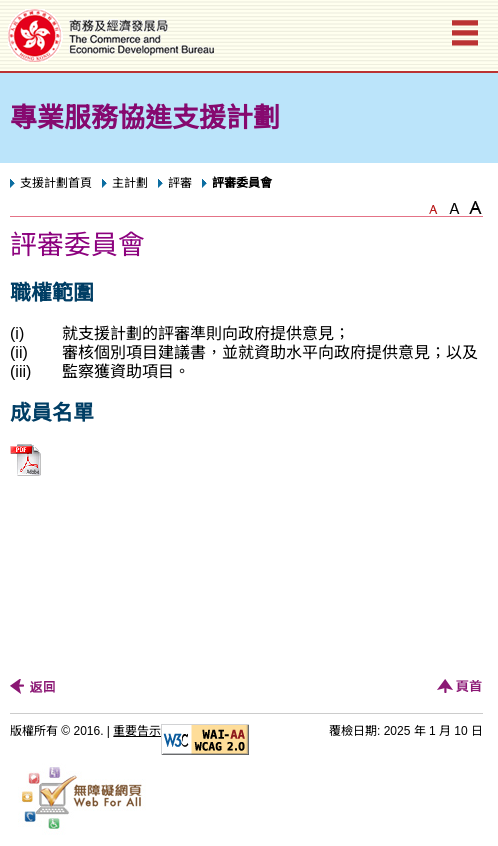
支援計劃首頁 (56, 183)
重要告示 (137, 731)
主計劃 (130, 183)
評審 (180, 183)
